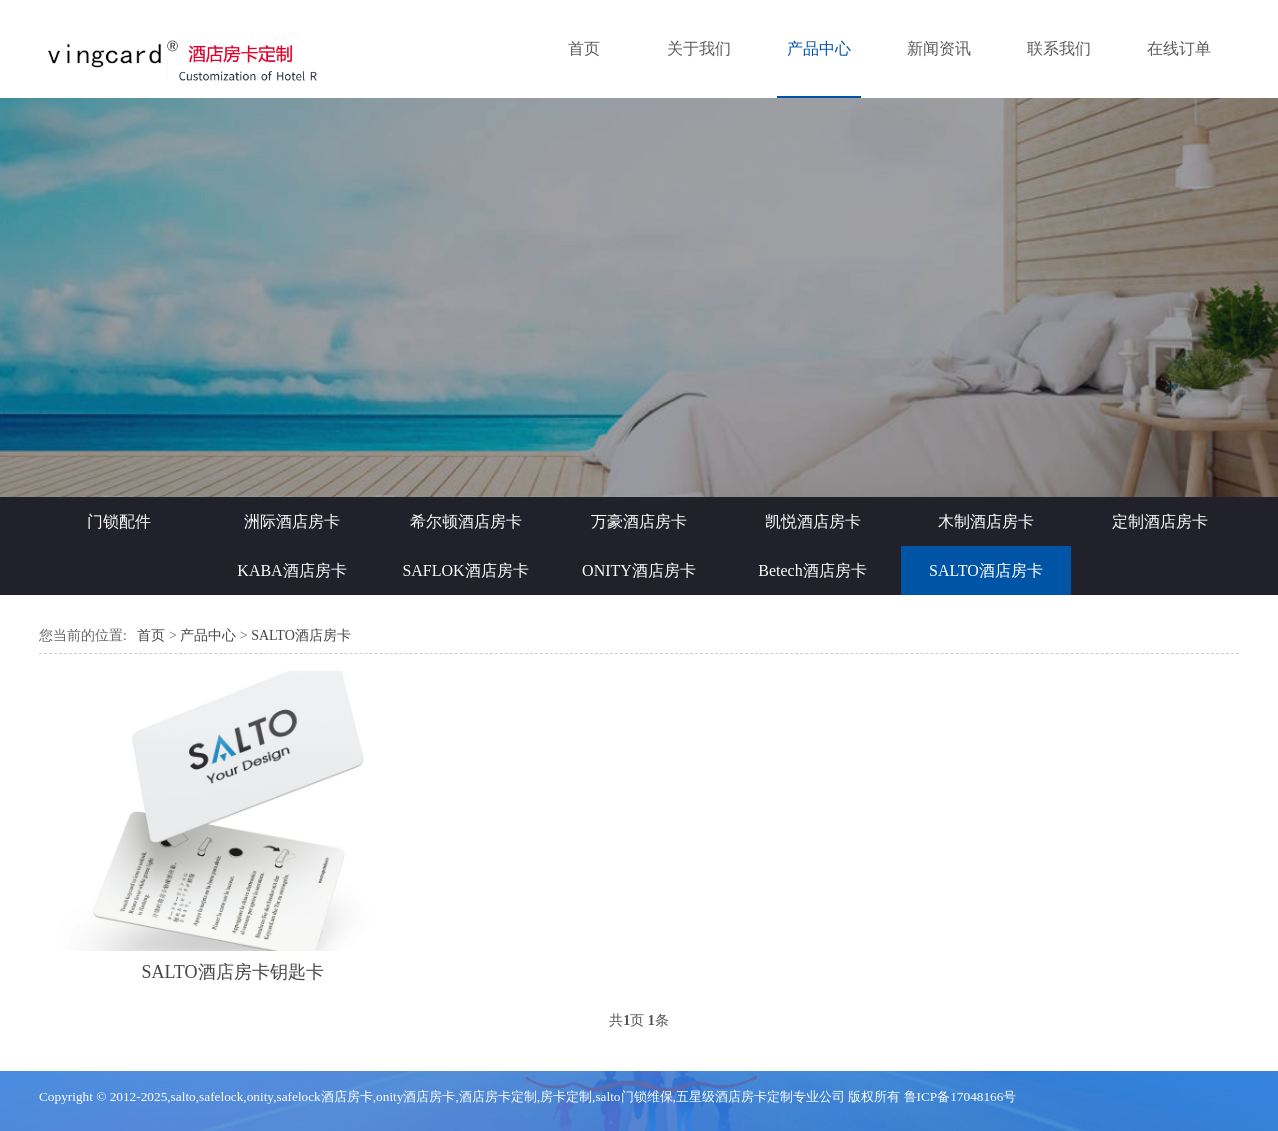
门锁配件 (119, 521)
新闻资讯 (939, 48)
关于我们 (699, 48)
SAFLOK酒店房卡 (465, 570)
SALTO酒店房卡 (986, 570)
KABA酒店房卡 (291, 570)
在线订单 (1179, 48)
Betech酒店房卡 (812, 570)
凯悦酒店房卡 (813, 521)
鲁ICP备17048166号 (960, 1096)
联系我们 (1059, 48)
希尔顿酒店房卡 (466, 521)
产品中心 (819, 48)
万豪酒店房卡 (639, 521)
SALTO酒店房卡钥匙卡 (233, 972)
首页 (584, 48)
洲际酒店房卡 (292, 521)
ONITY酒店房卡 (639, 570)
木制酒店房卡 (986, 521)
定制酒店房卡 (1160, 521)
